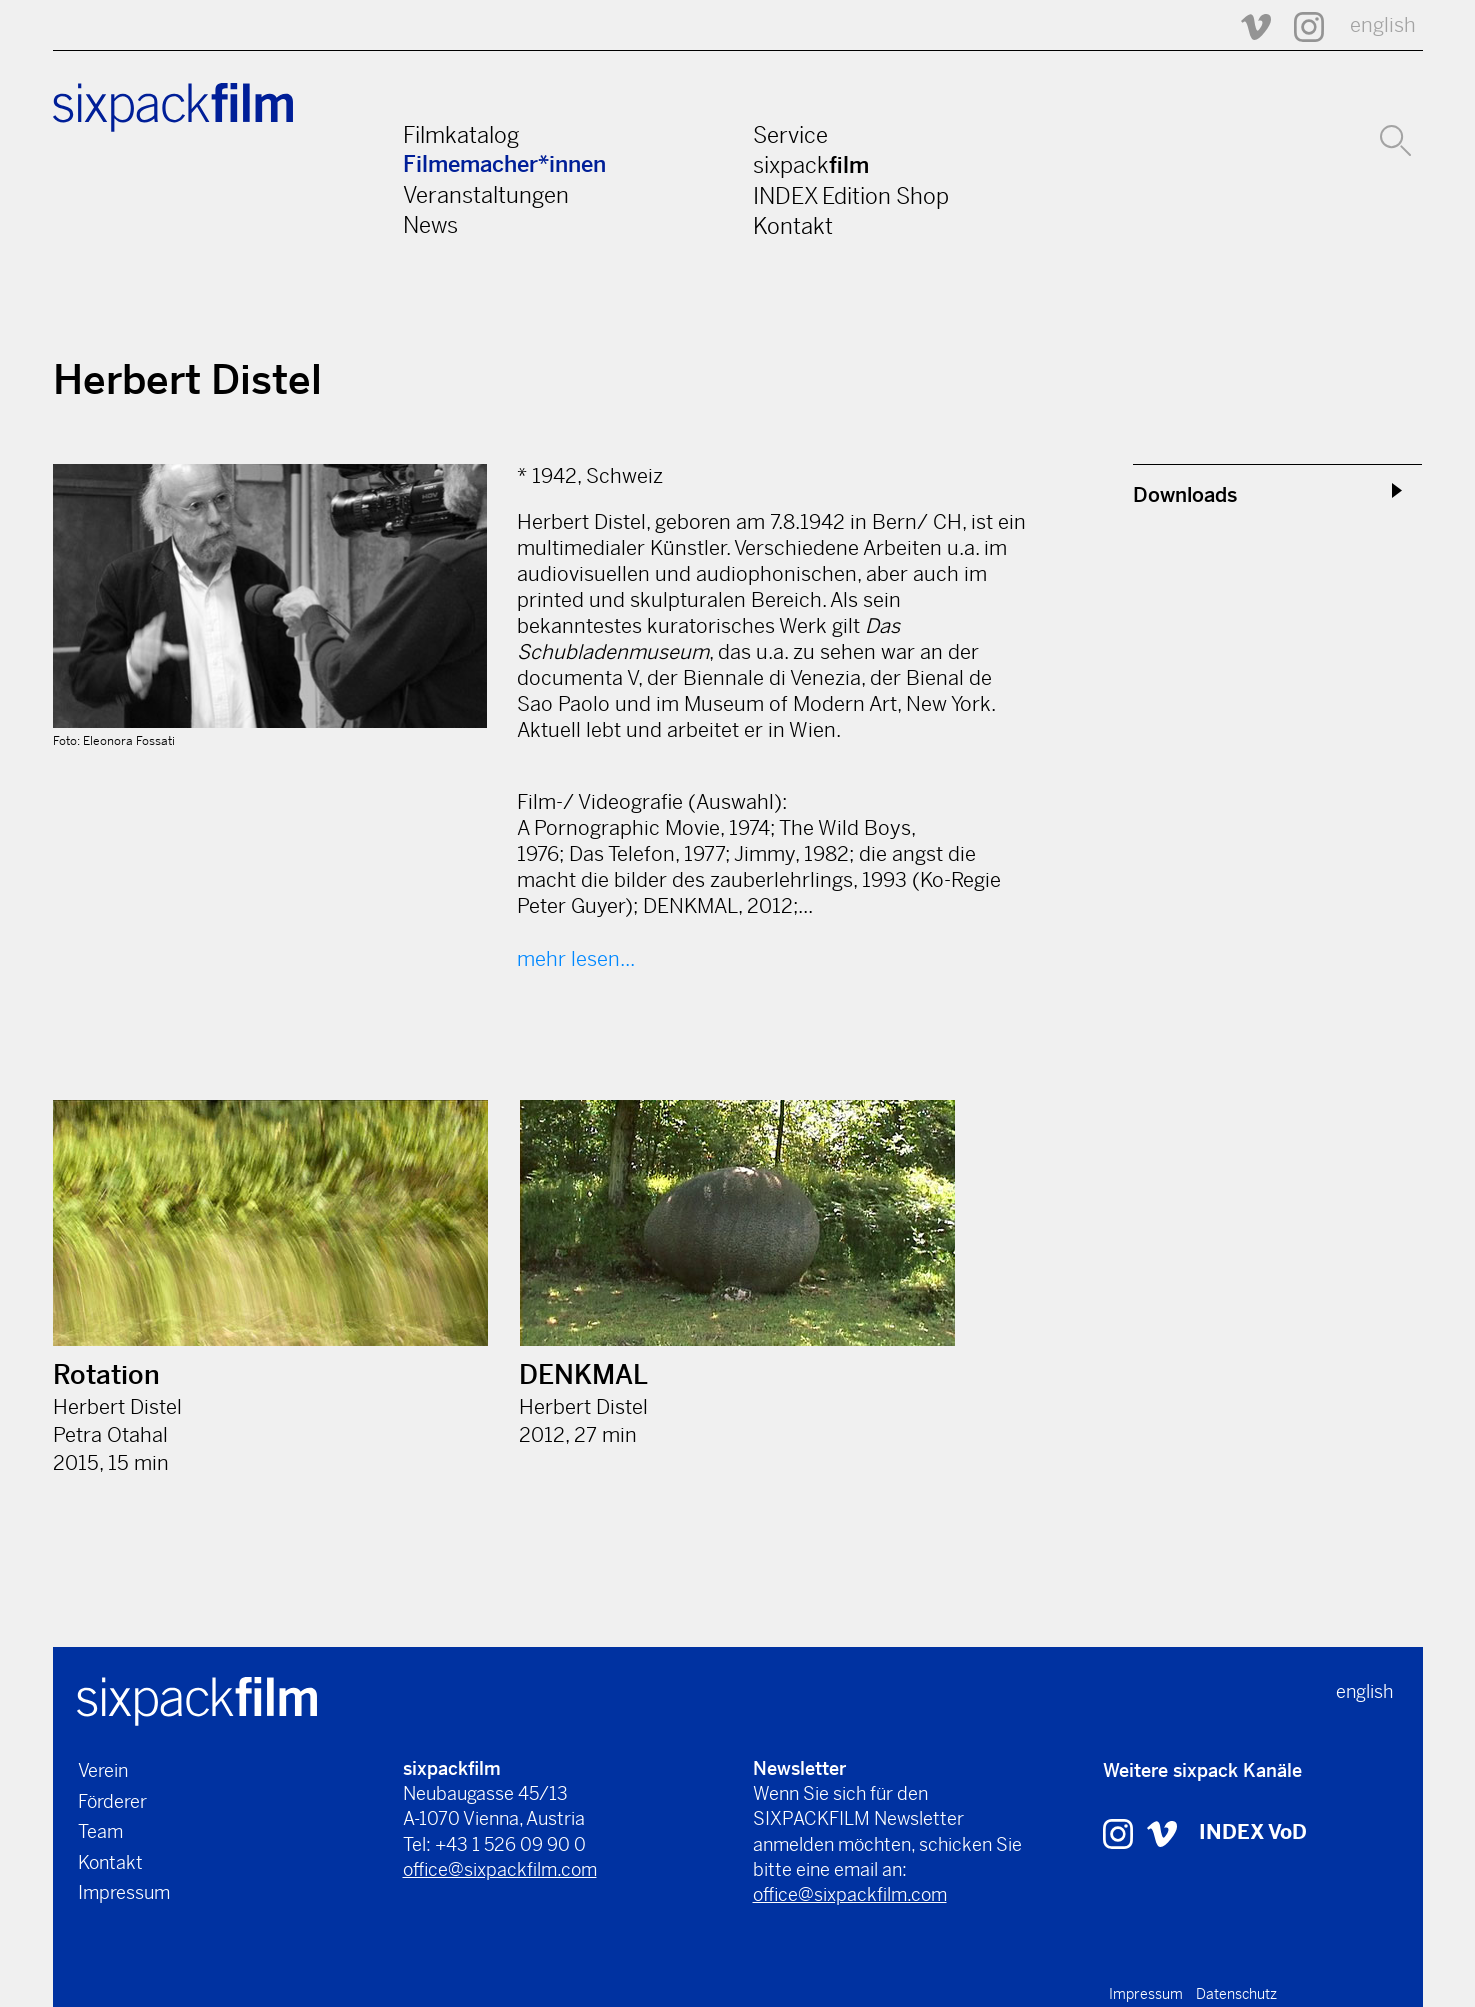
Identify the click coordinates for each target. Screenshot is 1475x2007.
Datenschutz (1236, 1994)
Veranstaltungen (486, 195)
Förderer (112, 1801)
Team (100, 1831)
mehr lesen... (576, 959)
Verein (103, 1770)
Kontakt (793, 226)
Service (790, 135)
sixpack (811, 165)
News (430, 225)
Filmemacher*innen (504, 164)
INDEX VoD (1253, 1832)
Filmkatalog (461, 135)
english (1383, 25)
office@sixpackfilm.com (500, 1869)
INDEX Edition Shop (851, 196)
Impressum (124, 1892)
